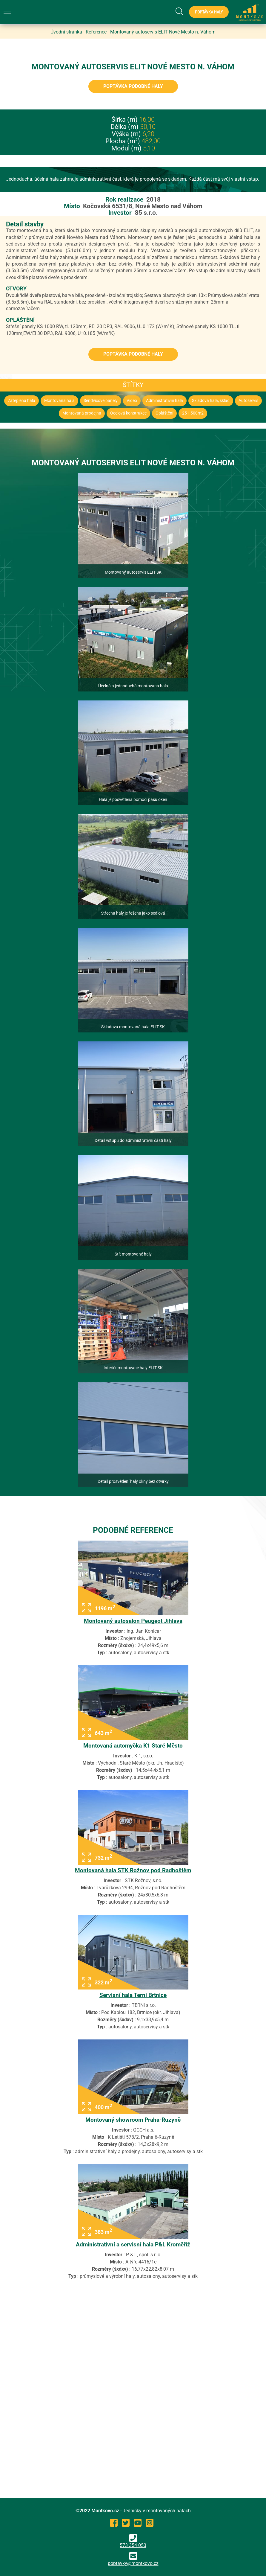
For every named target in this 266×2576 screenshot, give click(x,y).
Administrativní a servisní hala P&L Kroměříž (133, 2244)
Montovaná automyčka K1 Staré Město (133, 1745)
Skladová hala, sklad (211, 400)
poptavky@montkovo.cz (133, 2563)
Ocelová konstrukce (128, 413)
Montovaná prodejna (81, 413)
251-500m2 (193, 413)
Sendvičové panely (101, 400)
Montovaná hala (59, 400)
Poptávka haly (209, 12)
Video (132, 400)
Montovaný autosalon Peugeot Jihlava (133, 1620)
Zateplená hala (21, 400)
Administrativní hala (164, 400)
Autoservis (248, 400)
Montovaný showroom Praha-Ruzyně (133, 2119)
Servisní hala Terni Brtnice (133, 1995)
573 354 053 (133, 2541)
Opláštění (164, 413)
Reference (96, 32)
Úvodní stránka (66, 32)
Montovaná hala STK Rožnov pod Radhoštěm (133, 1870)
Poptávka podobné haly (133, 86)
